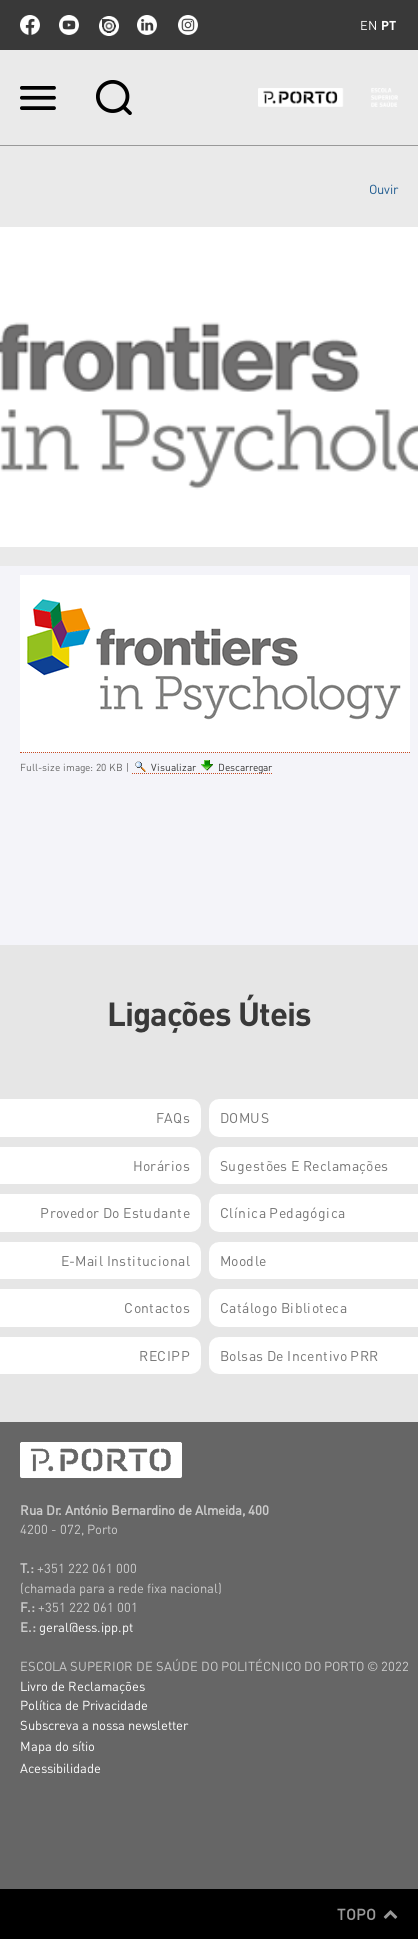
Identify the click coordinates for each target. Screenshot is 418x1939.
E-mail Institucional (125, 1260)
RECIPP (164, 1355)
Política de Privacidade (84, 1704)
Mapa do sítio (57, 1745)
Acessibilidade (60, 1767)
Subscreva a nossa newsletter (104, 1724)
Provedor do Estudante (115, 1212)
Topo (367, 1914)
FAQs (173, 1117)
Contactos (157, 1307)
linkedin (147, 25)
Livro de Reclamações (82, 1685)
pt (388, 25)
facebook (30, 25)
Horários (161, 1165)
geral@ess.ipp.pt (86, 1626)
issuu (108, 25)
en (368, 25)
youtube (69, 25)
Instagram (186, 25)
